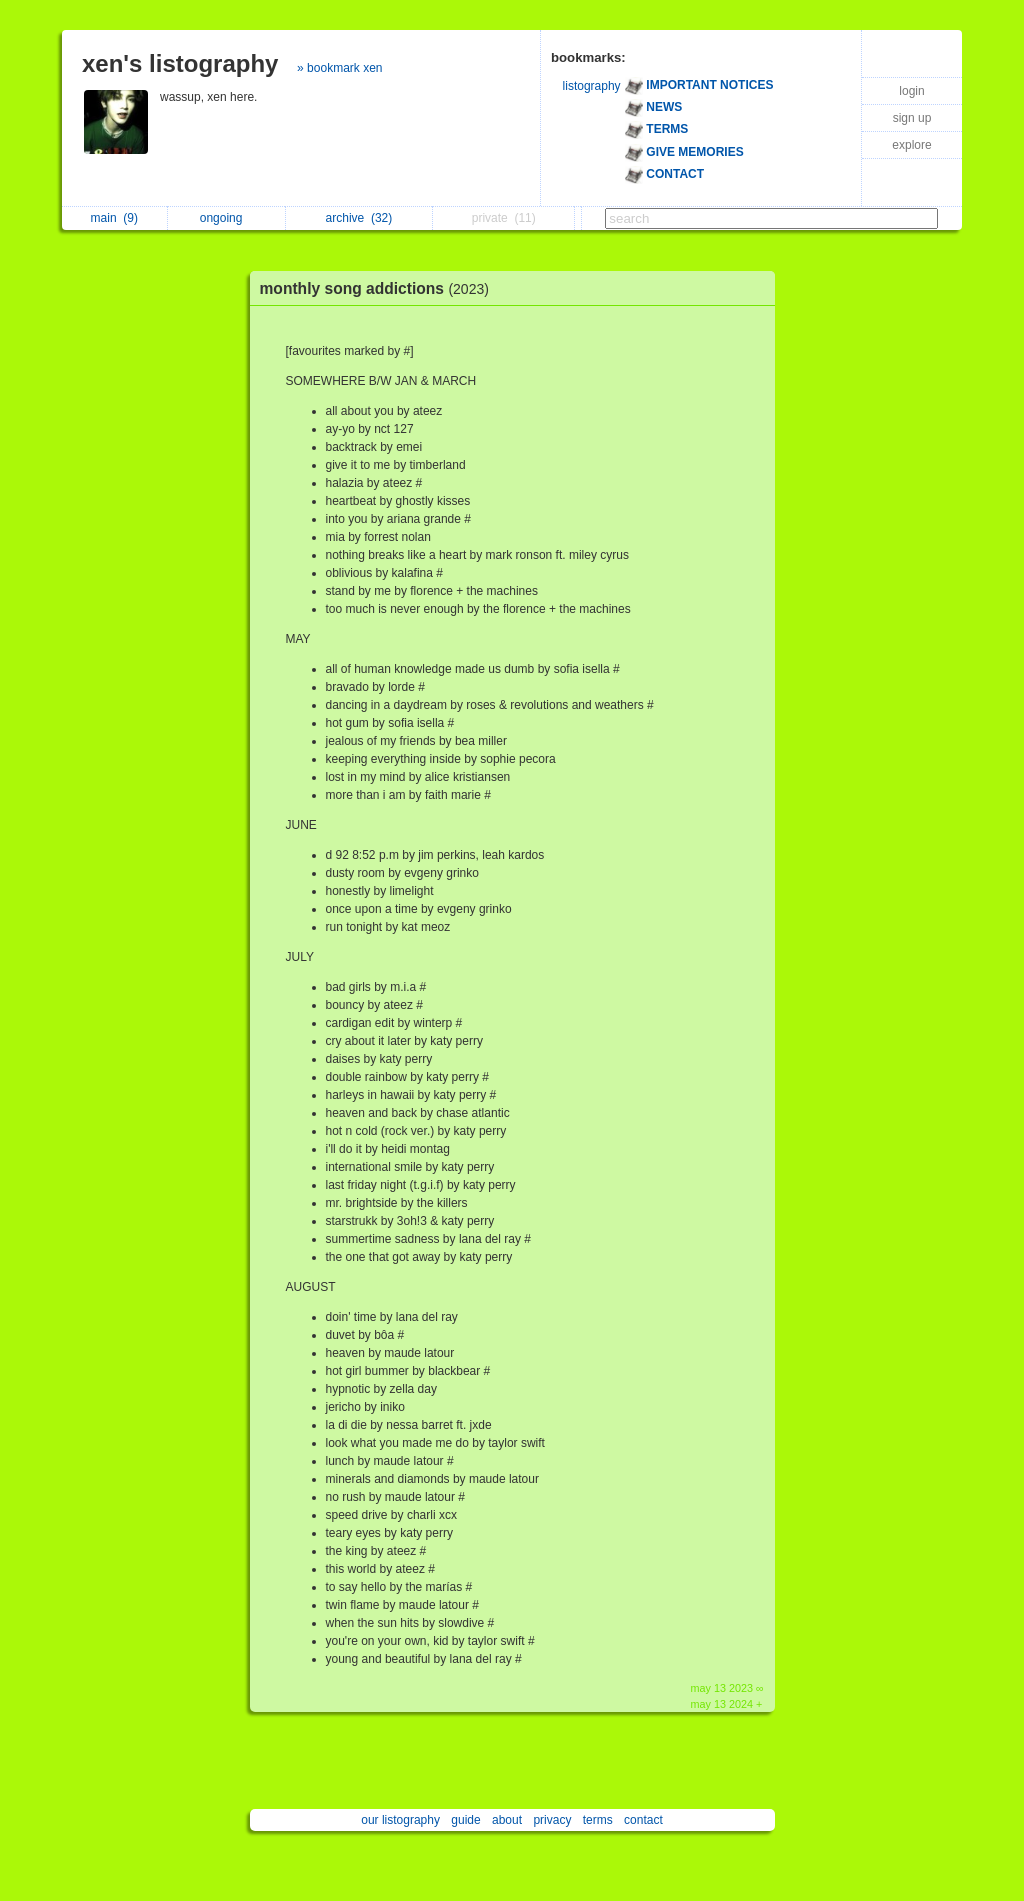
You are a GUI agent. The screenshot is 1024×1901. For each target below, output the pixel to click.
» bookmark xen (339, 68)
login (911, 91)
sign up (912, 118)
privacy (552, 1820)
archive (359, 218)
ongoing (226, 218)
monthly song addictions (379, 288)
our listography (400, 1820)
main (114, 218)
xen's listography (180, 63)
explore (911, 145)
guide (465, 1820)
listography (592, 86)
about (507, 1820)
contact (643, 1820)
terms (598, 1820)
